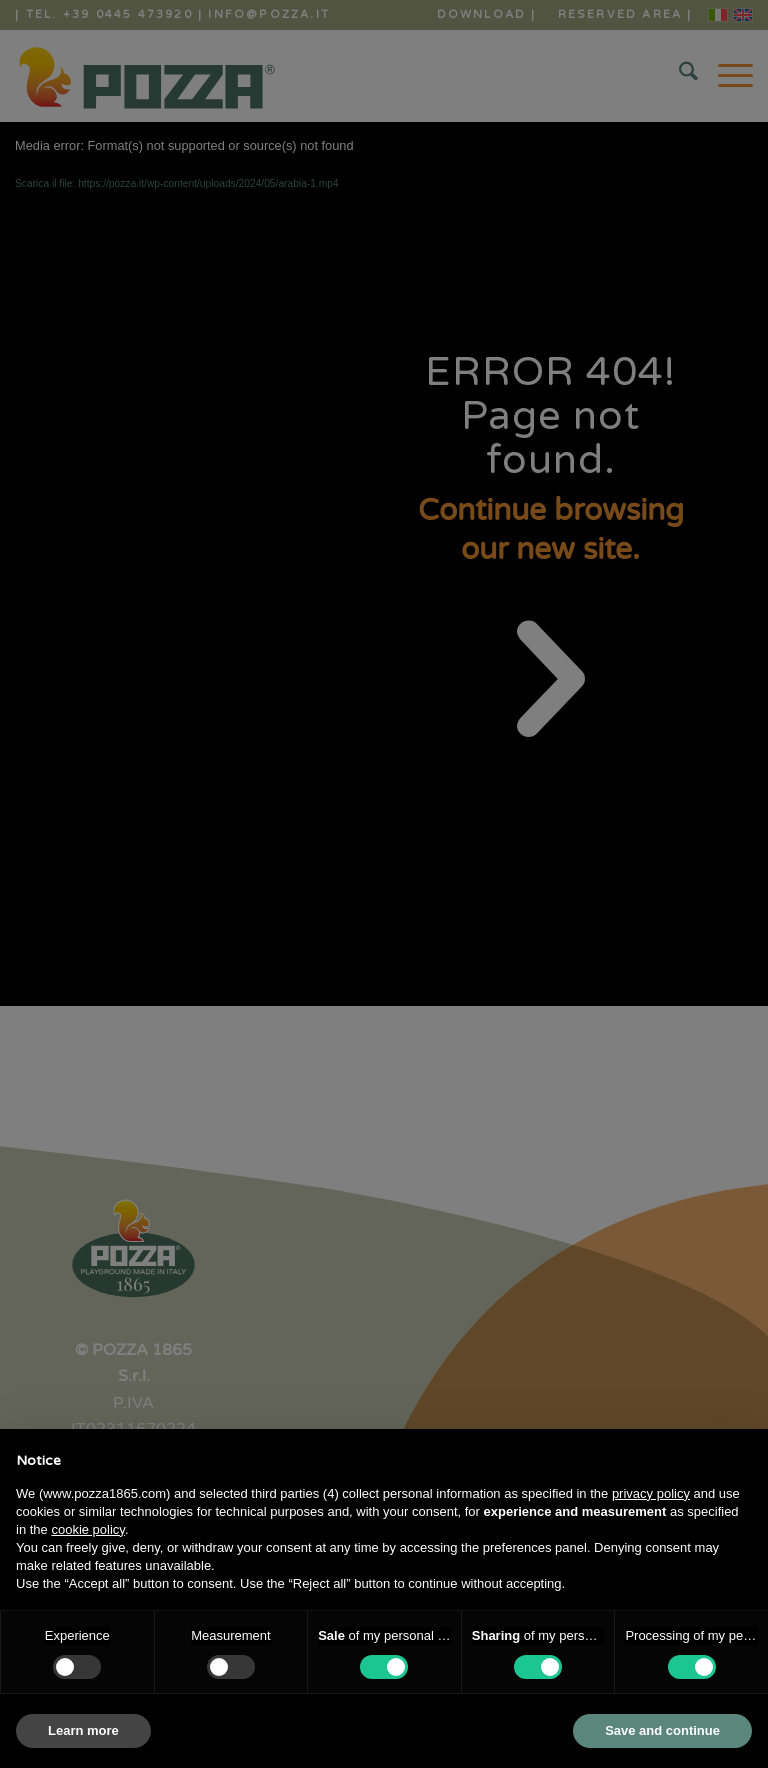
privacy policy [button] (651, 1493)
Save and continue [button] (662, 1730)
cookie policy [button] (87, 1529)
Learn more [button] (83, 1730)
